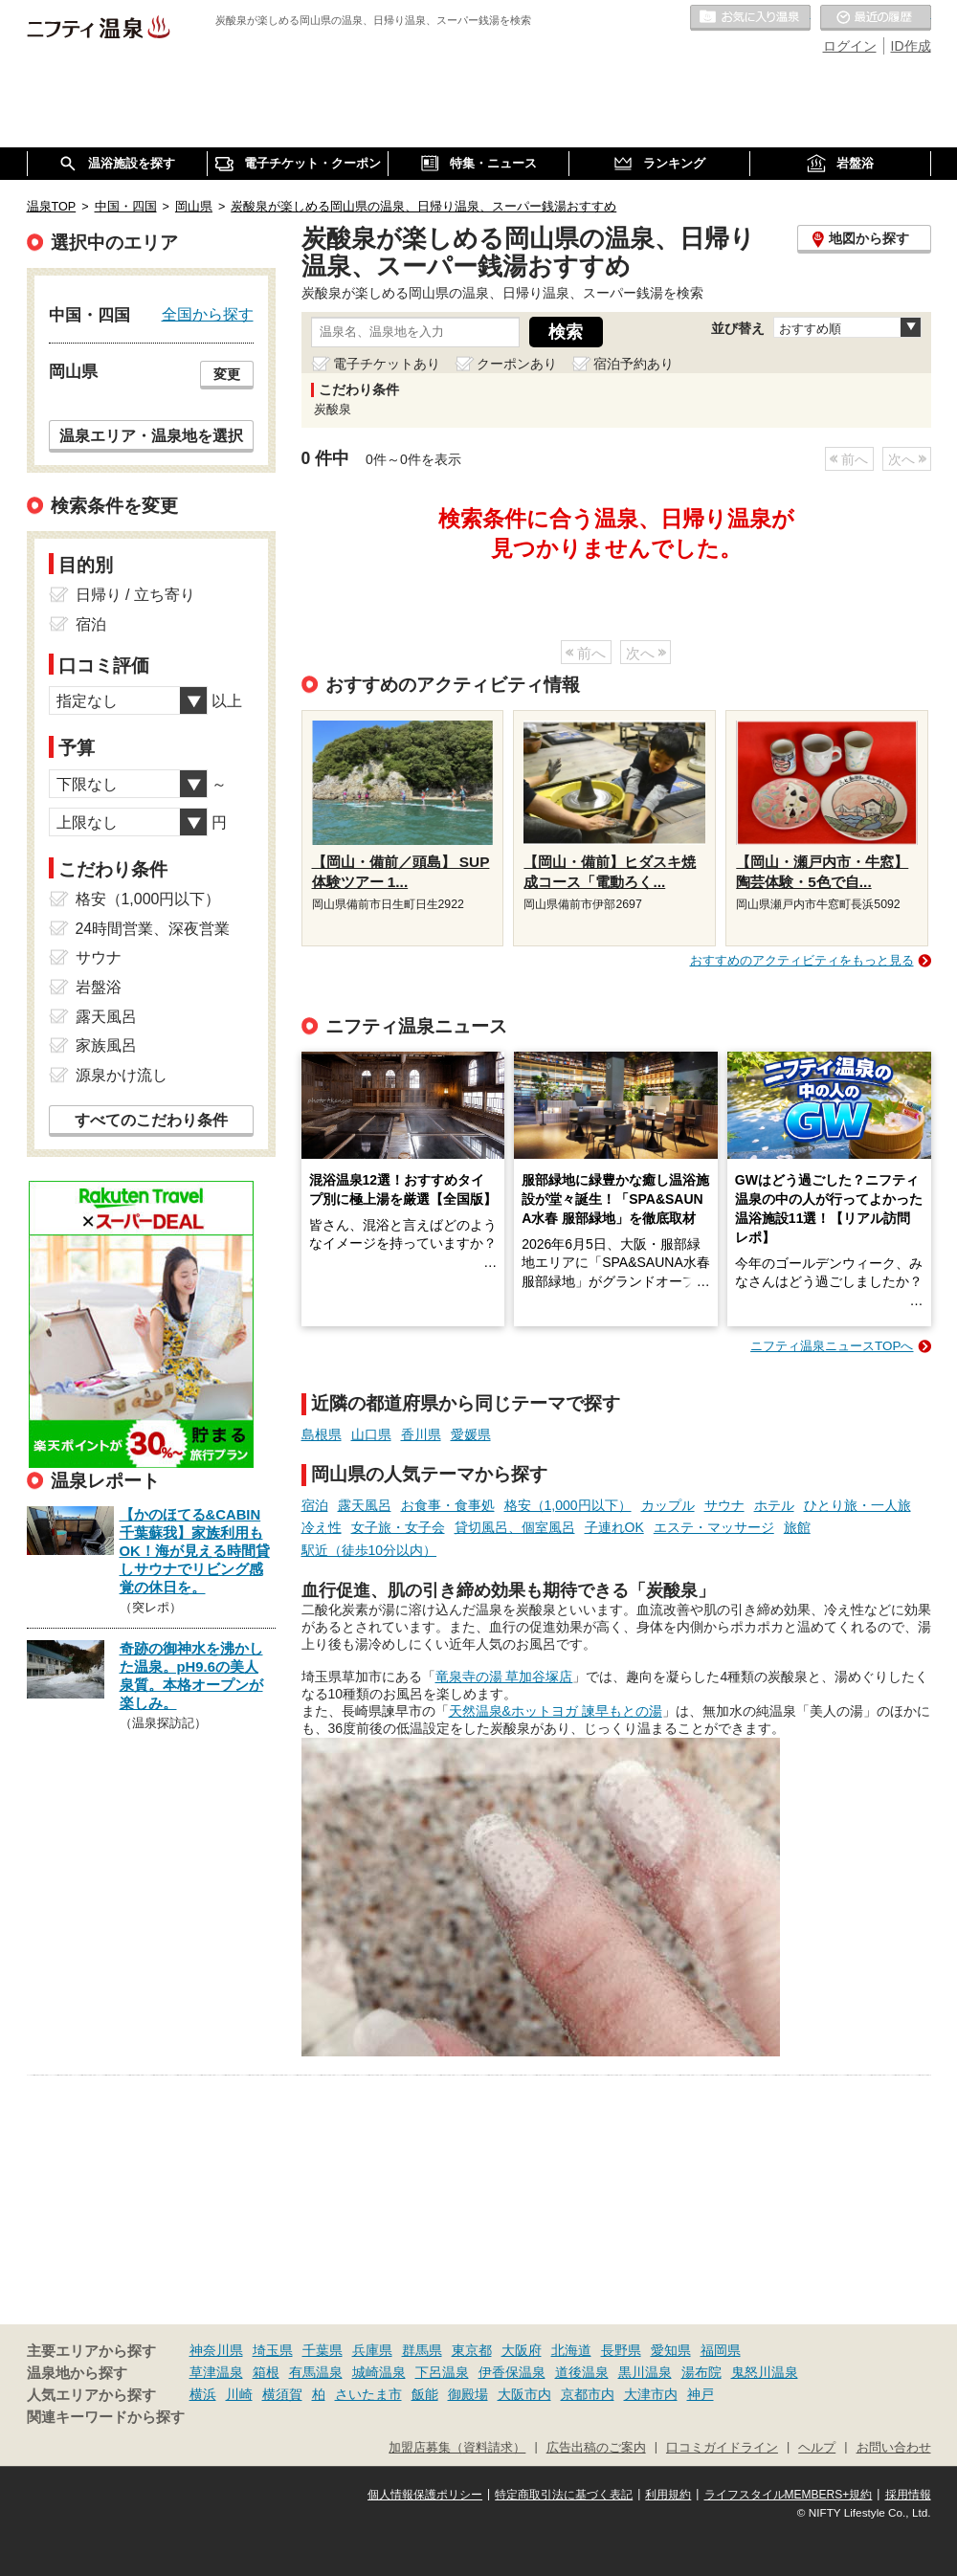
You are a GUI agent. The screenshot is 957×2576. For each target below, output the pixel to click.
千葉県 (322, 2350)
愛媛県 (471, 1434)
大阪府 (521, 2350)
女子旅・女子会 (398, 1527)
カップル (668, 1505)
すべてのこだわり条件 (151, 1120)
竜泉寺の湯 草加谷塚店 (504, 1676)
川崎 (239, 2394)
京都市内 (587, 2394)
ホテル (774, 1505)
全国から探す (208, 313)
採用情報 (908, 2494)
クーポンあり (517, 363)
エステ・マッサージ (714, 1527)
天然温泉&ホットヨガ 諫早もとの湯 (555, 1711)
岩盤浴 (99, 987)
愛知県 (671, 2350)
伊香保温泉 (511, 2372)
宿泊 (314, 1505)
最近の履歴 (875, 18)
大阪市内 (524, 2394)
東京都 (472, 2350)
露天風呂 (364, 1505)
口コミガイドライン (722, 2447)
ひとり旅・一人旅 (857, 1505)
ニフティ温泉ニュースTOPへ (831, 1346)
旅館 (797, 1527)
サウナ (724, 1505)
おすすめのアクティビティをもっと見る (802, 960)
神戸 (700, 2394)
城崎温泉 (379, 2372)
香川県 (421, 1434)
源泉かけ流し (121, 1075)
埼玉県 (273, 2350)
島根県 (321, 1434)
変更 (226, 374)
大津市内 (651, 2394)
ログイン (850, 46)
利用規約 (668, 2494)
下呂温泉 (442, 2372)
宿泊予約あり (633, 363)
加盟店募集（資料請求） (457, 2447)
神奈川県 (216, 2350)
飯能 (425, 2394)
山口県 (371, 1434)
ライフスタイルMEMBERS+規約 (788, 2494)
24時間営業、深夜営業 (153, 929)
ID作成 (911, 46)
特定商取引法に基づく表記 (564, 2494)
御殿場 (468, 2394)
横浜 (202, 2394)
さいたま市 (368, 2394)
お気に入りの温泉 (750, 18)
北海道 (571, 2350)
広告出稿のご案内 (596, 2447)
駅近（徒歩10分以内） (369, 1550)
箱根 (266, 2372)
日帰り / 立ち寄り (135, 595)
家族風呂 (106, 1045)
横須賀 (282, 2394)
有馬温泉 (316, 2372)
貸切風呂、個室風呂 (515, 1527)
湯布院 (701, 2372)
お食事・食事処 (448, 1505)
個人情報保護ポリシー (424, 2494)
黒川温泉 (645, 2372)
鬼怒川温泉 (764, 2372)
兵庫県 (372, 2350)
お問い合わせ (894, 2447)
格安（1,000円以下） (568, 1505)
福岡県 (721, 2350)
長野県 (621, 2350)
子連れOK (614, 1527)
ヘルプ (816, 2447)
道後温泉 (582, 2372)
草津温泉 (216, 2372)
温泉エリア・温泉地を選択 (151, 435)
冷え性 (321, 1527)
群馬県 (422, 2350)
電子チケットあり (386, 363)
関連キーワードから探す (106, 2417)
